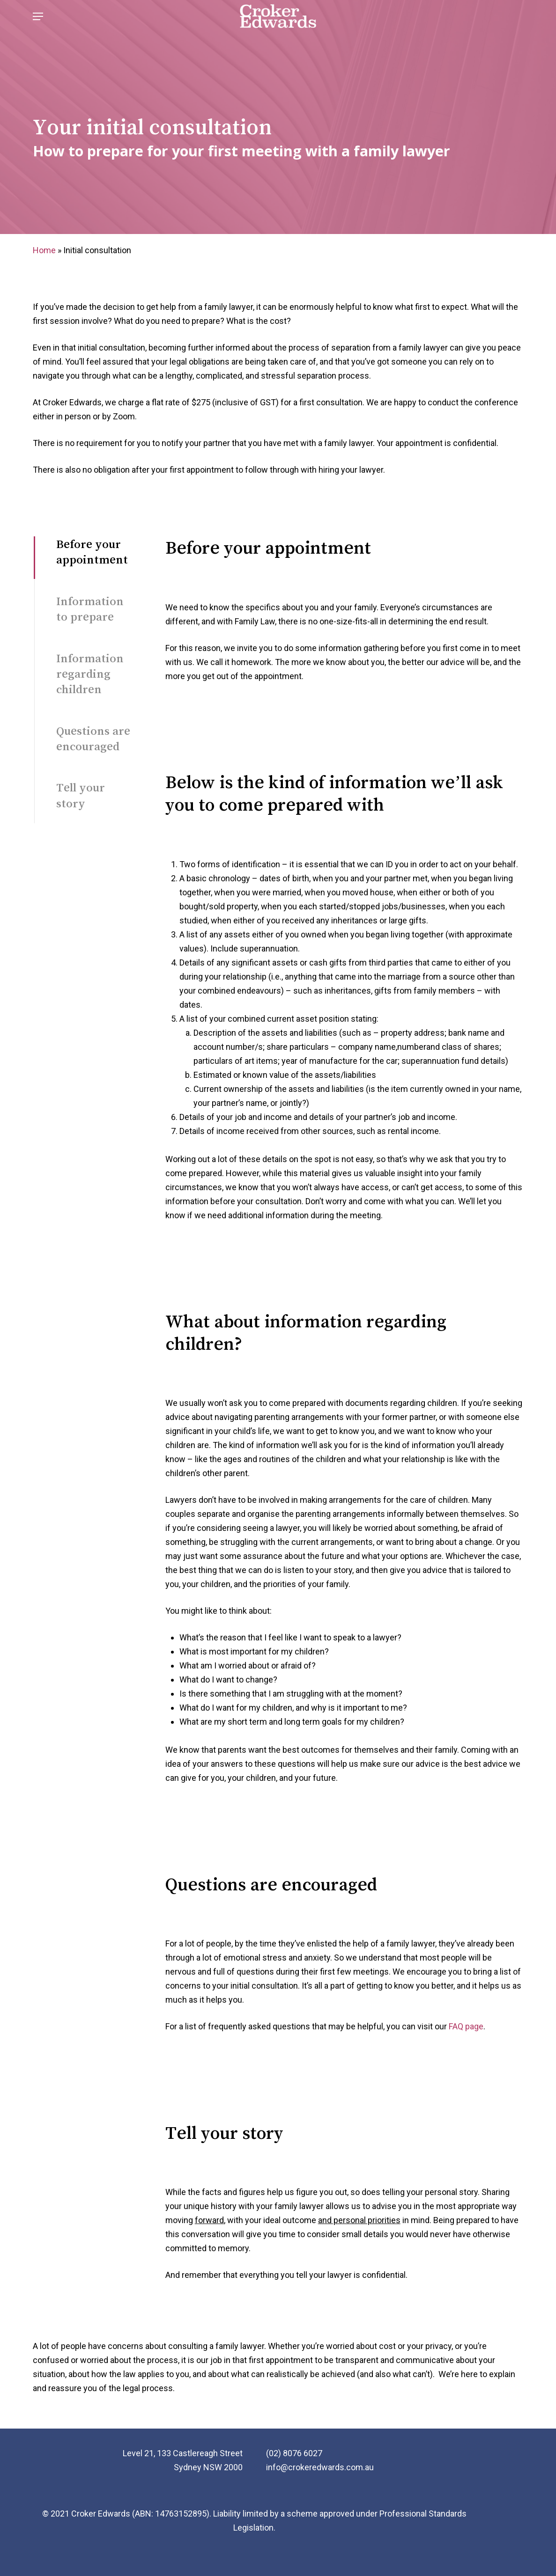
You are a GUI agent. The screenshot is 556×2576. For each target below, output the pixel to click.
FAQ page (466, 2026)
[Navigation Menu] (38, 24)
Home (44, 250)
